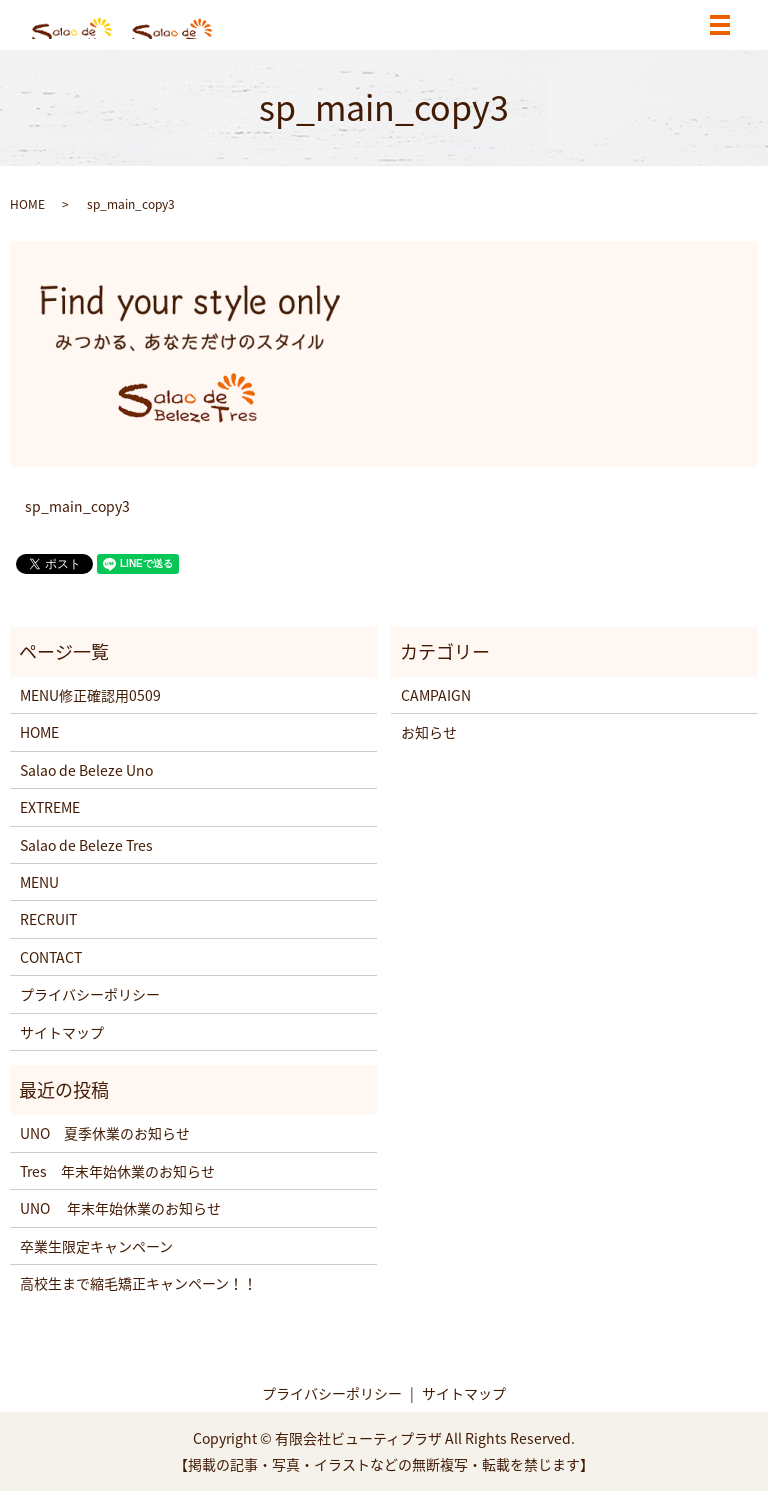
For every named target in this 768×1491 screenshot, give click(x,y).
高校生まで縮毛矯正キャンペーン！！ (138, 1283)
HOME (27, 204)
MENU (39, 882)
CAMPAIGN (436, 695)
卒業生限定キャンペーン (96, 1246)
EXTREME (50, 807)
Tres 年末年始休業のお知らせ (117, 1171)
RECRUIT (48, 919)
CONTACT (51, 957)
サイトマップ (62, 1032)
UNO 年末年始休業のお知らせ (120, 1208)
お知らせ (429, 732)
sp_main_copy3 (77, 506)
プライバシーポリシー (90, 994)
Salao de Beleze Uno (86, 770)
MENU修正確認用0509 (90, 695)
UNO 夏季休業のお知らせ (105, 1133)
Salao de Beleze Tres (86, 845)
